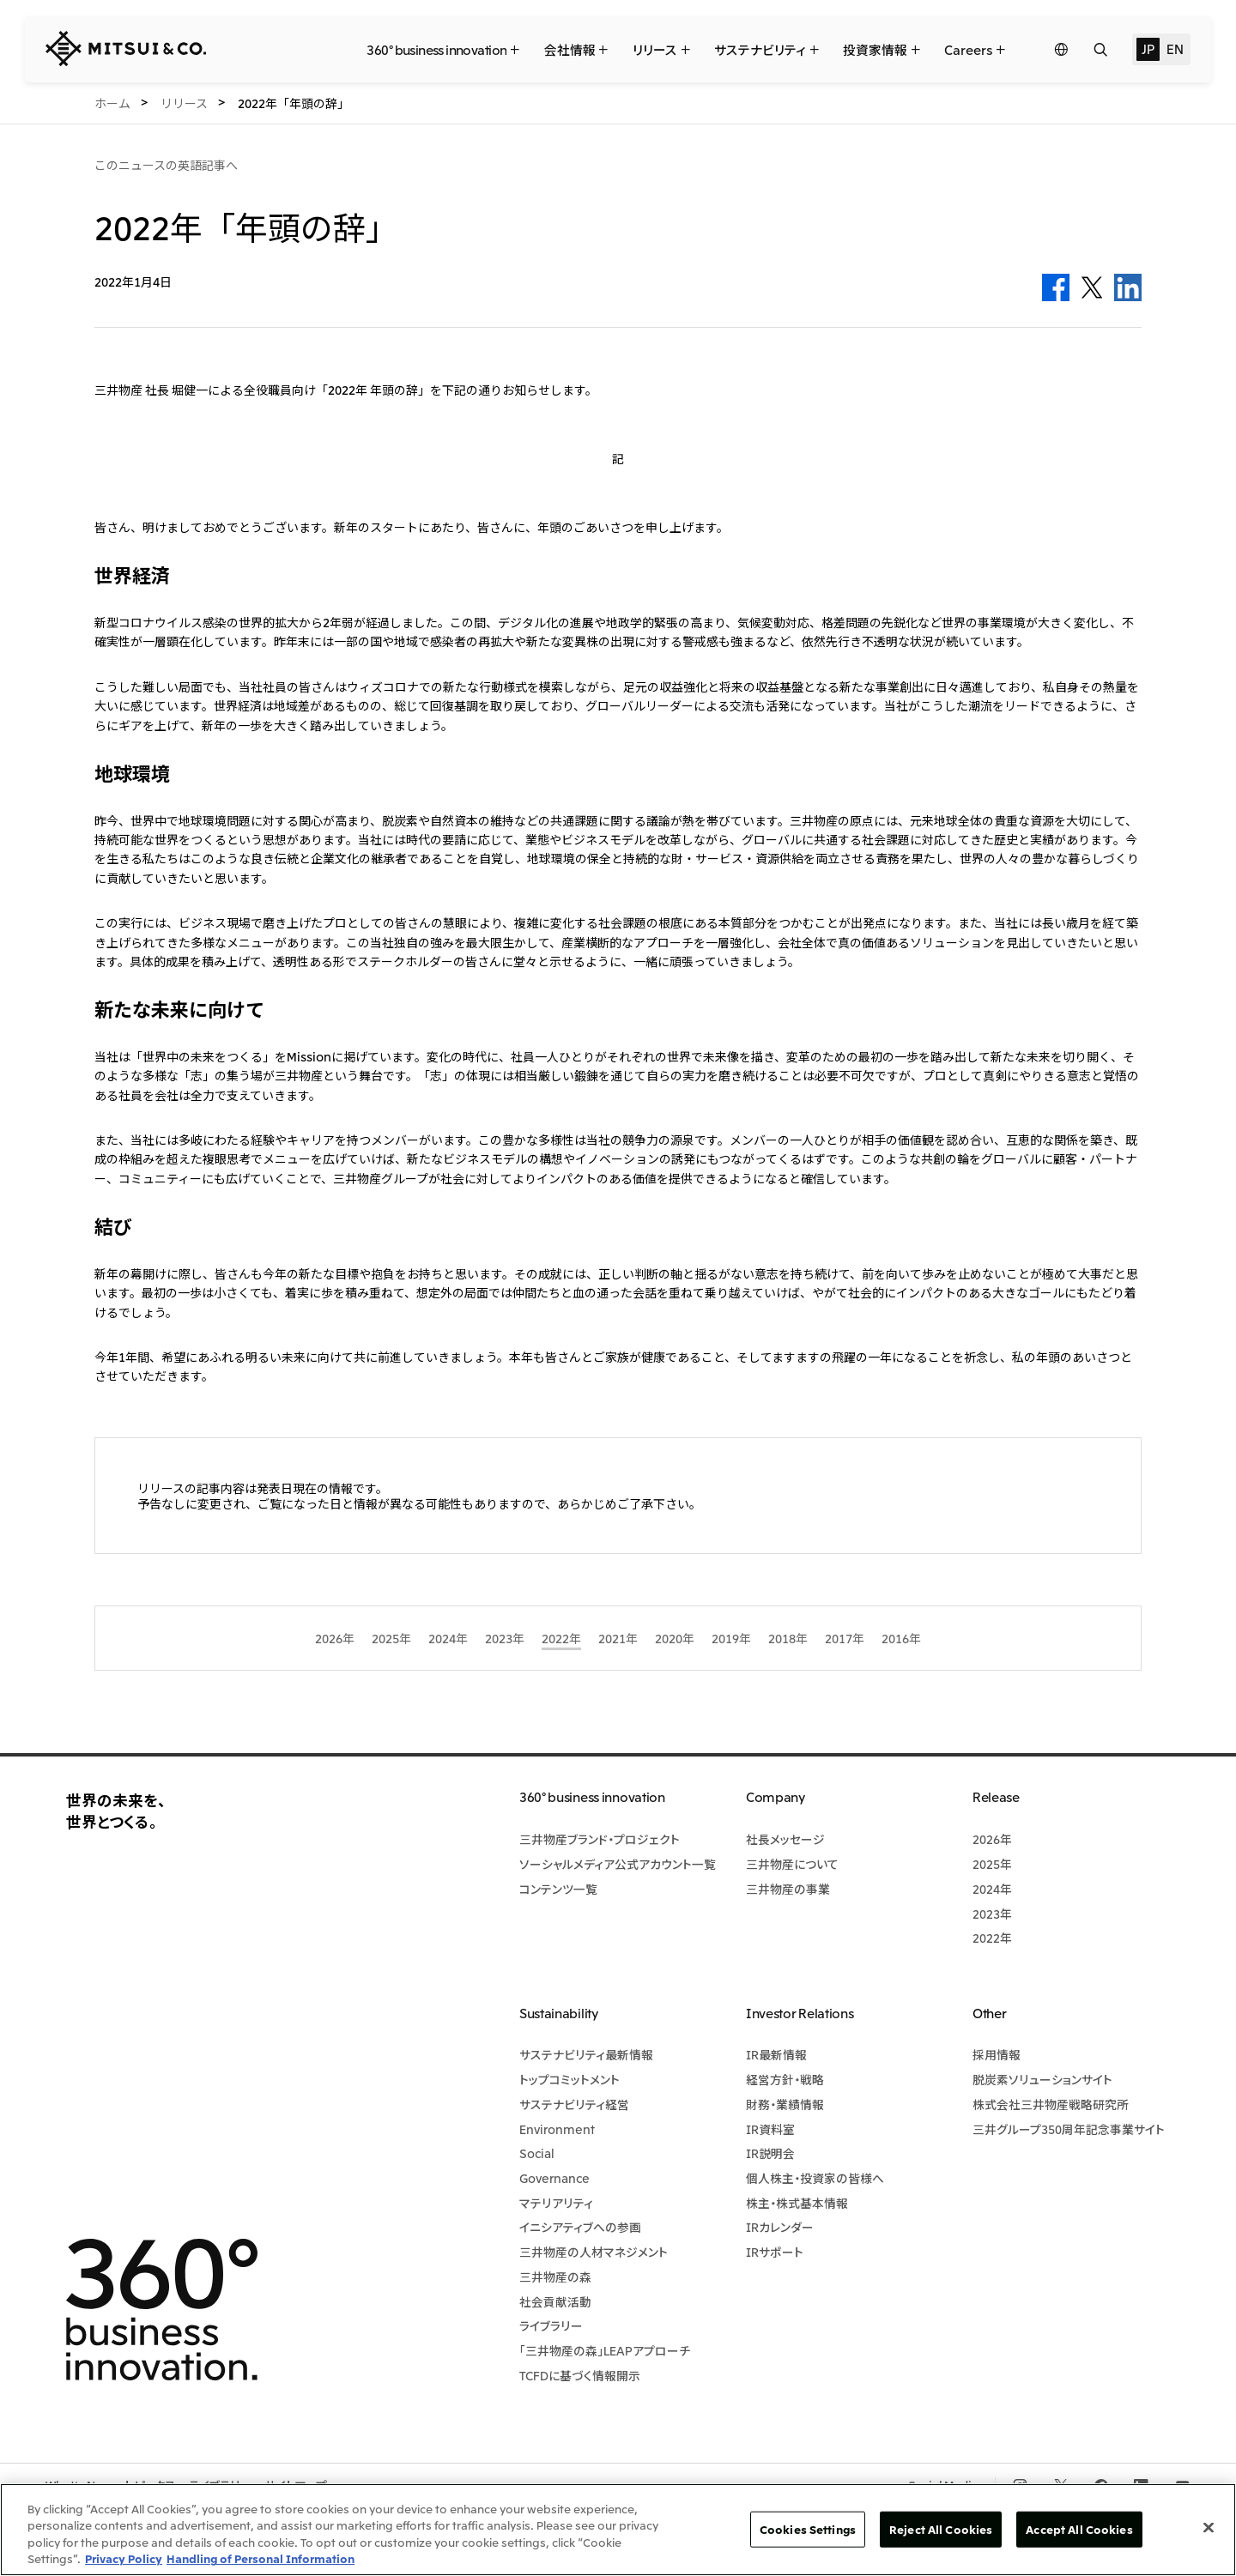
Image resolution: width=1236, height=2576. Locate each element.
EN (1174, 48)
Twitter (1092, 287)
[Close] (1208, 2527)
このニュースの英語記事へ (166, 164)
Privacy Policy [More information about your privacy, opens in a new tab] (123, 2558)
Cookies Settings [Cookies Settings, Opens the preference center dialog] (808, 2529)
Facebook (1055, 287)
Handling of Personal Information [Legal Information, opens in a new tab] (260, 2558)
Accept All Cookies (1079, 2529)
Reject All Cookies (940, 2529)
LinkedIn (1128, 287)
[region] (618, 2529)
